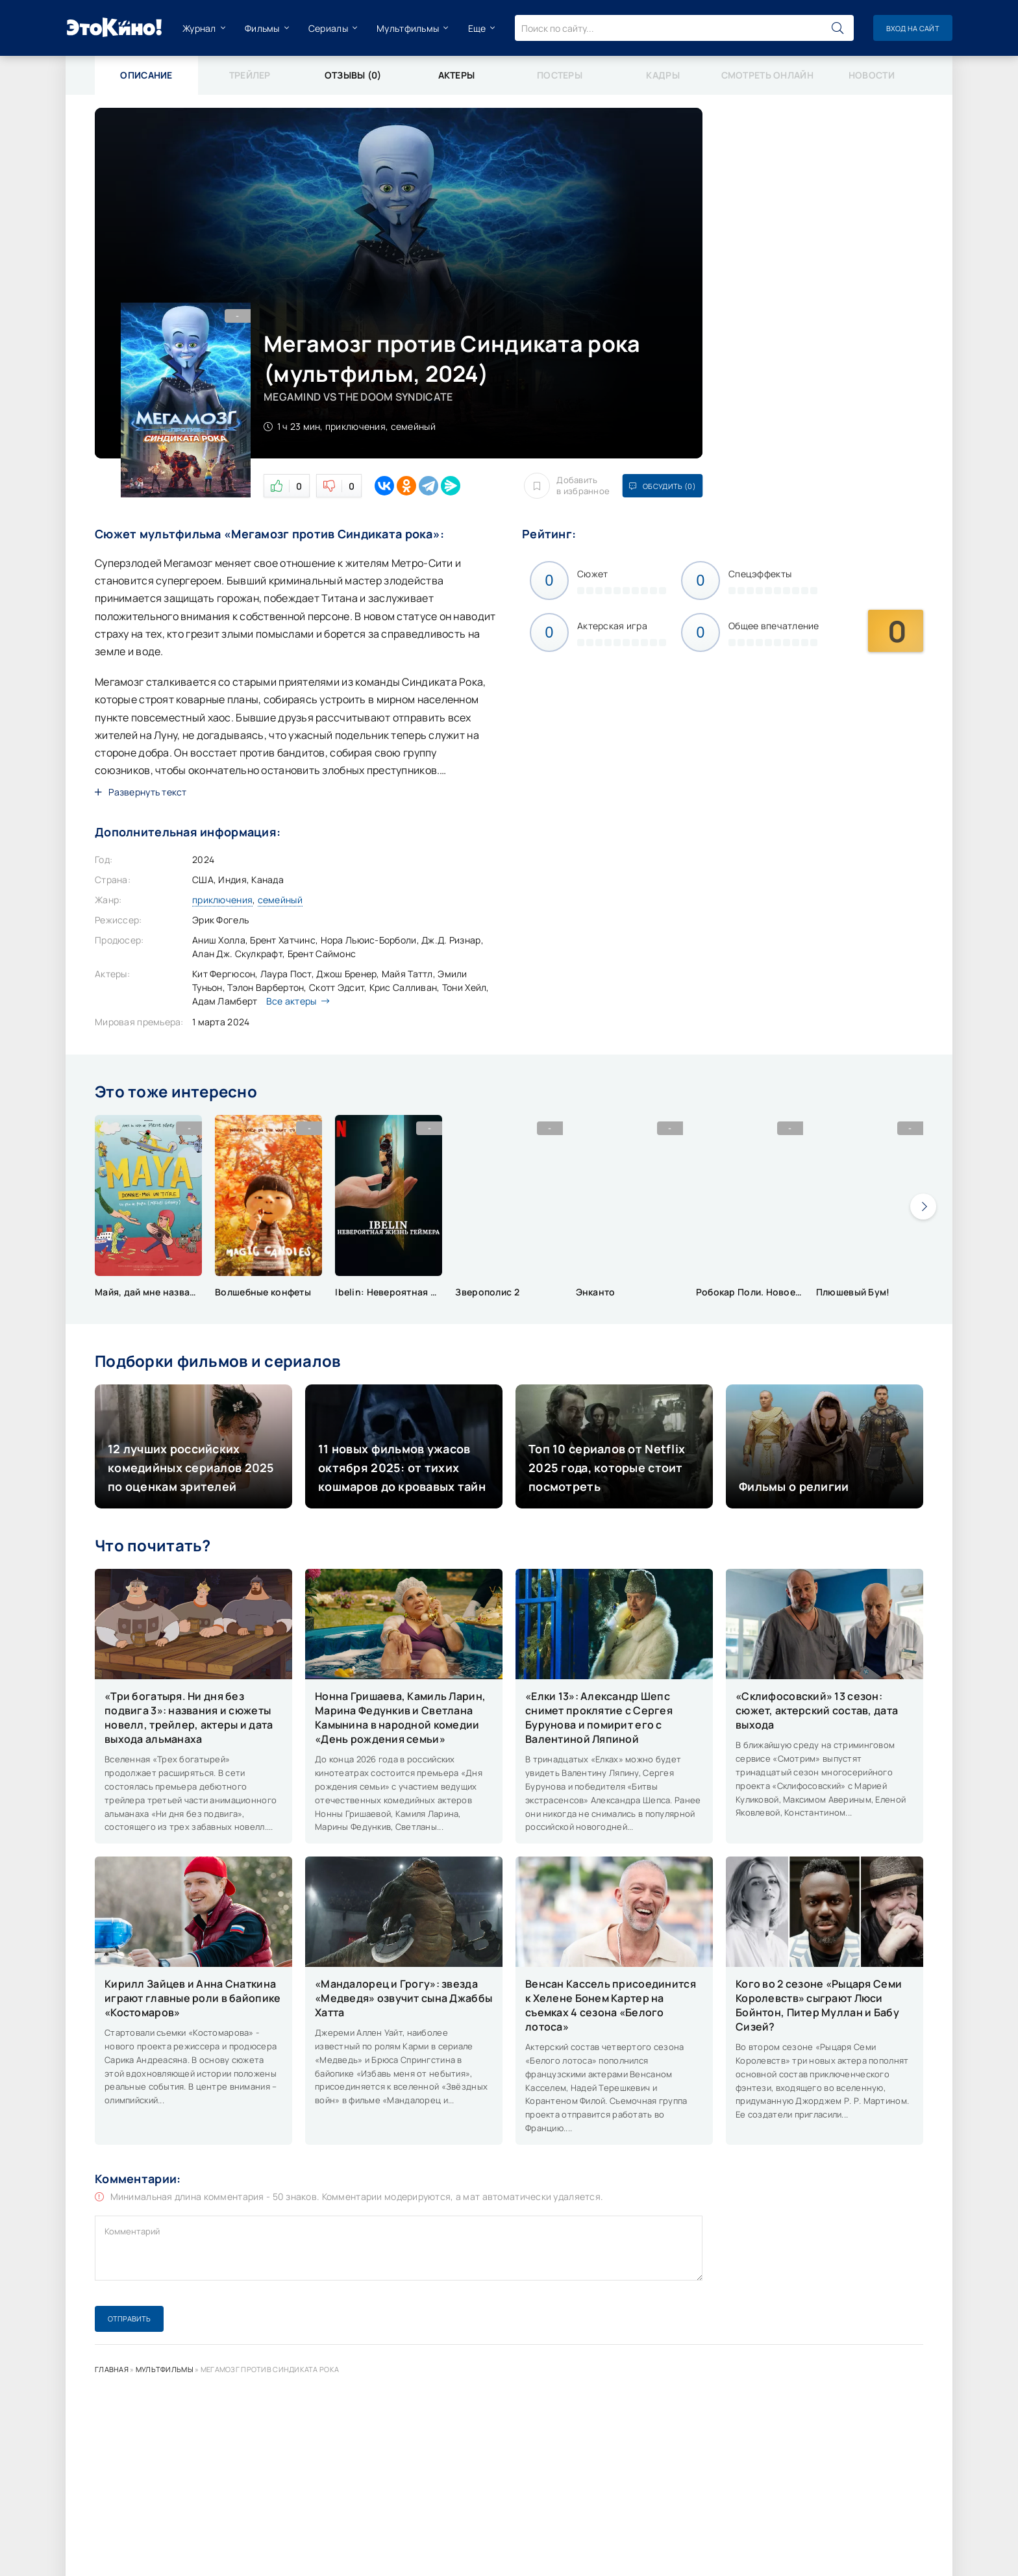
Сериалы (328, 28)
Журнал (199, 28)
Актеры (456, 75)
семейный (280, 900)
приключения (222, 900)
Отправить (129, 2318)
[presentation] (923, 1206)
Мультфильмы (408, 28)
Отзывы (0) (353, 75)
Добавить (567, 486)
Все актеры (294, 1001)
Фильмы (262, 28)
